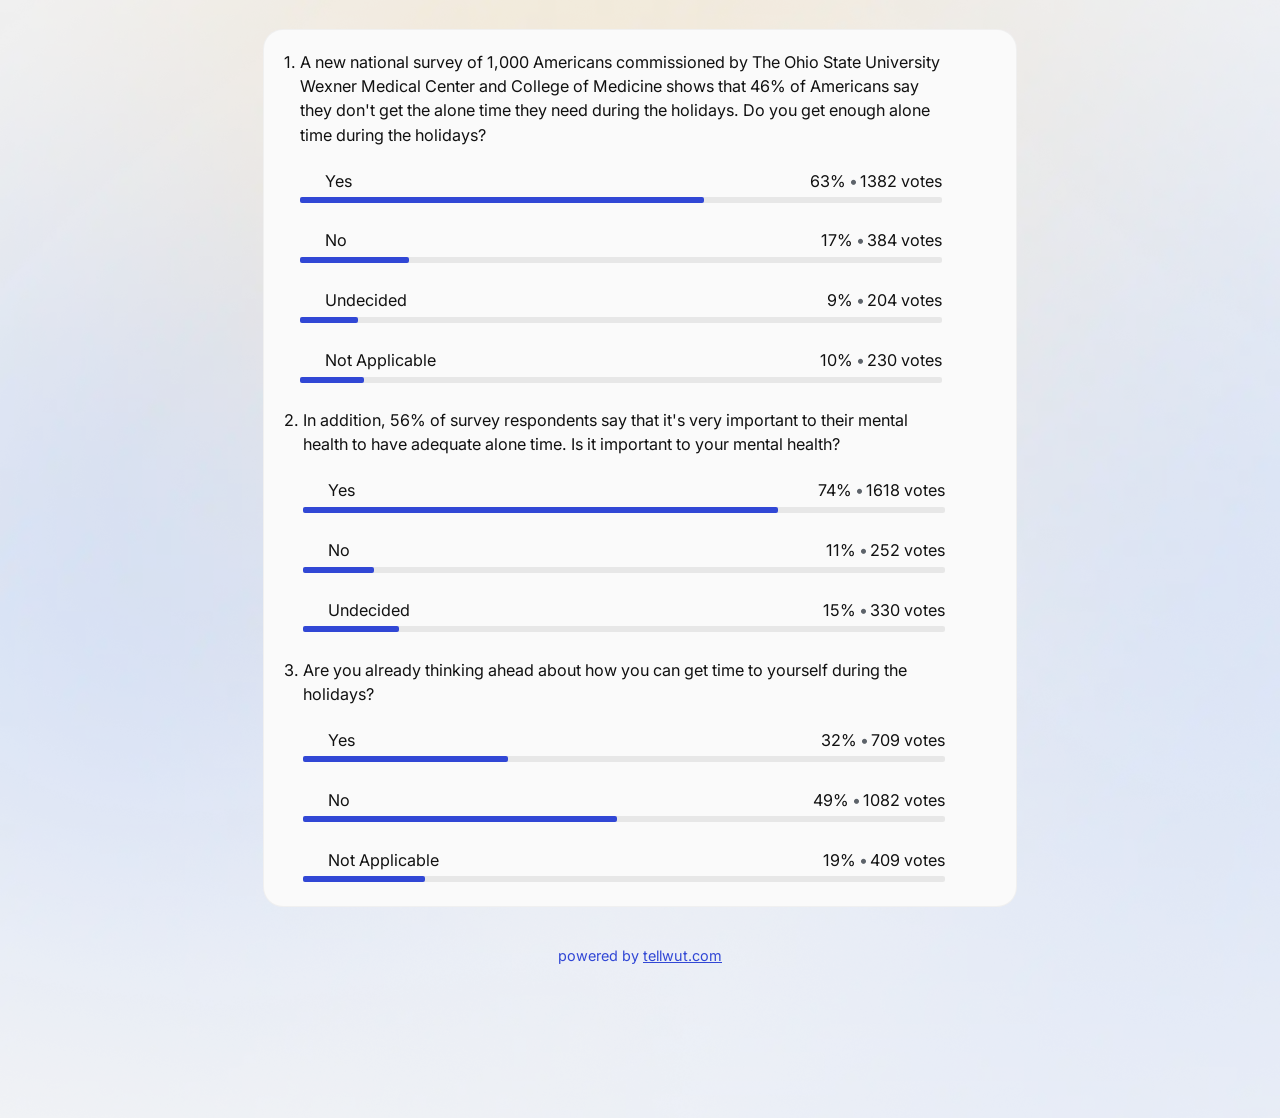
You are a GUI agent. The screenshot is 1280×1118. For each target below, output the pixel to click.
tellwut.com (682, 955)
